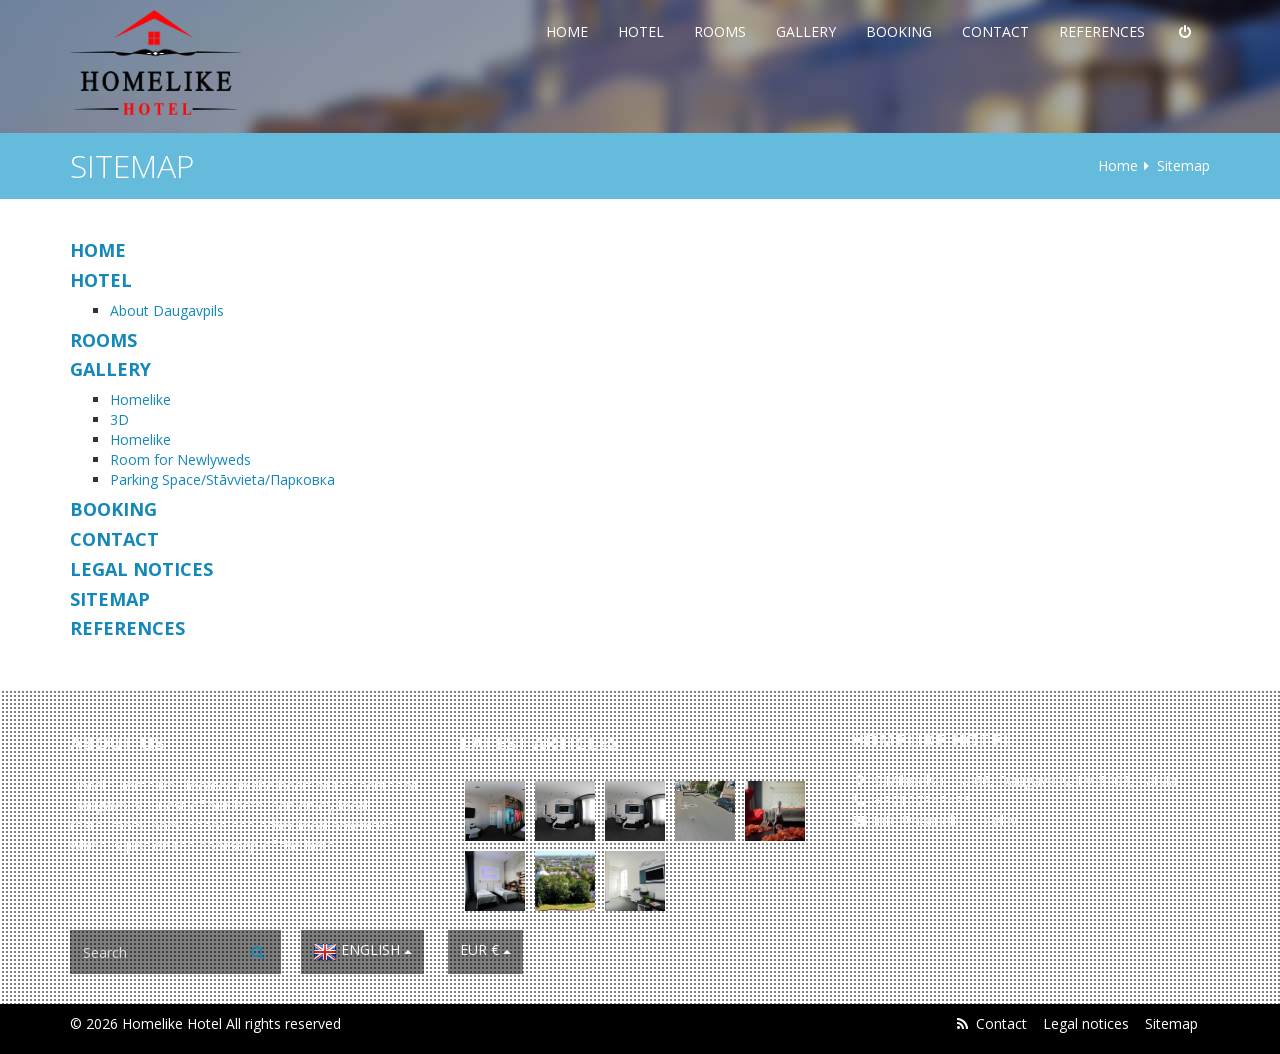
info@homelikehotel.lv (945, 820)
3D (119, 419)
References (1102, 31)
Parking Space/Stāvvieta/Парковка (222, 479)
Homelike (140, 399)
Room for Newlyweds (180, 459)
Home (567, 31)
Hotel (641, 31)
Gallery (806, 31)
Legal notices (1086, 1023)
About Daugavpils (167, 310)
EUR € (485, 949)
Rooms (720, 31)
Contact (995, 31)
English (362, 952)
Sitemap (1171, 1023)
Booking (899, 31)
